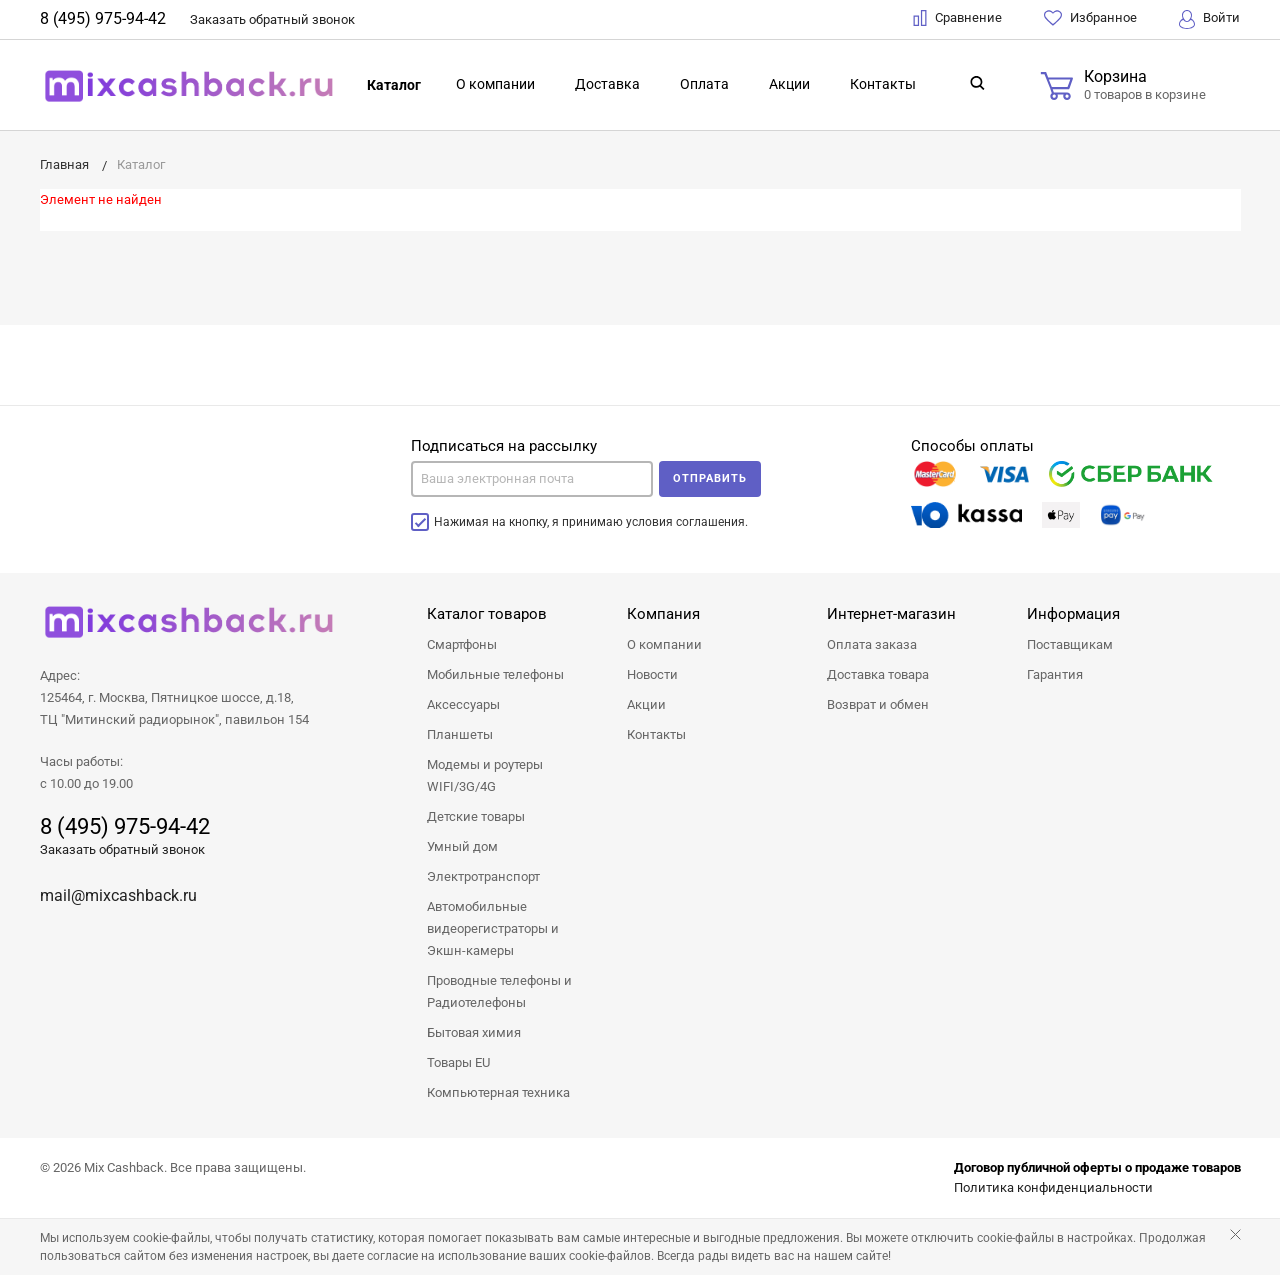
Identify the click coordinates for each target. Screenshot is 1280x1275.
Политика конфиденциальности (1053, 1187)
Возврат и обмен (878, 704)
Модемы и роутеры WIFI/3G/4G (485, 775)
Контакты (883, 84)
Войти (1209, 19)
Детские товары (476, 816)
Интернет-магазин (891, 614)
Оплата (704, 84)
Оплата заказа (872, 644)
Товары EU (458, 1062)
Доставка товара (878, 674)
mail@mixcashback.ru (118, 895)
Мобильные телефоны (495, 674)
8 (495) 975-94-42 (103, 18)
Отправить (710, 478)
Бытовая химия (474, 1032)
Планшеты (460, 734)
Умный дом (462, 846)
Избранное (1090, 18)
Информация (1073, 614)
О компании (495, 84)
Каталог (394, 85)
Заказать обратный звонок (122, 849)
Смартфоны (462, 644)
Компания (663, 614)
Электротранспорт (483, 876)
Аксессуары (463, 704)
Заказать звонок (272, 19)
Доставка (607, 84)
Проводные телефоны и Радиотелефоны (499, 991)
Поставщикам (1070, 644)
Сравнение (957, 18)
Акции (789, 84)
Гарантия (1055, 674)
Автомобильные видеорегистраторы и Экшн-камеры (493, 928)
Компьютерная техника (498, 1092)
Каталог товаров (487, 614)
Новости (652, 674)
